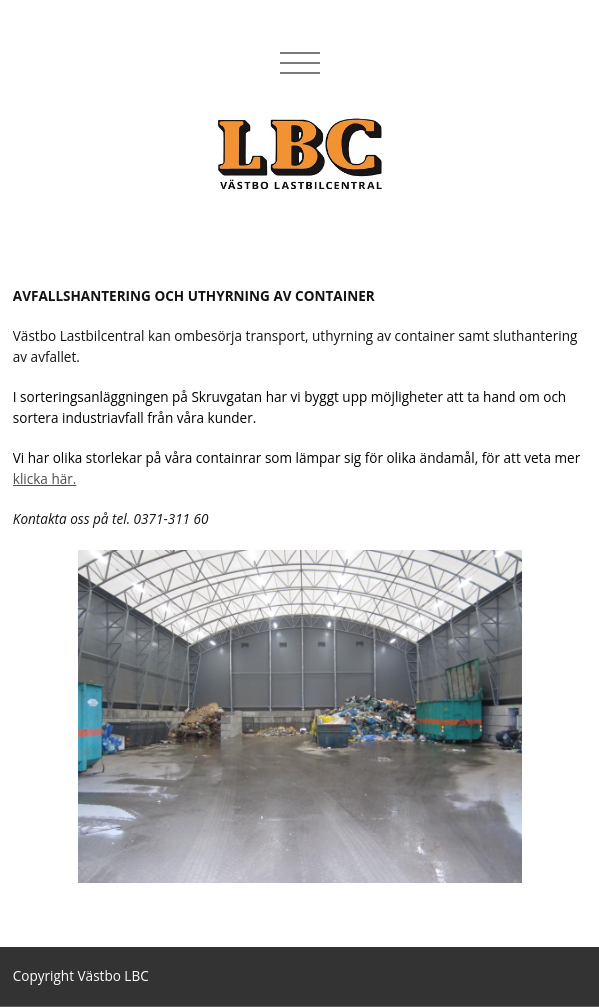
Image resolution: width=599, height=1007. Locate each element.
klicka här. (45, 479)
